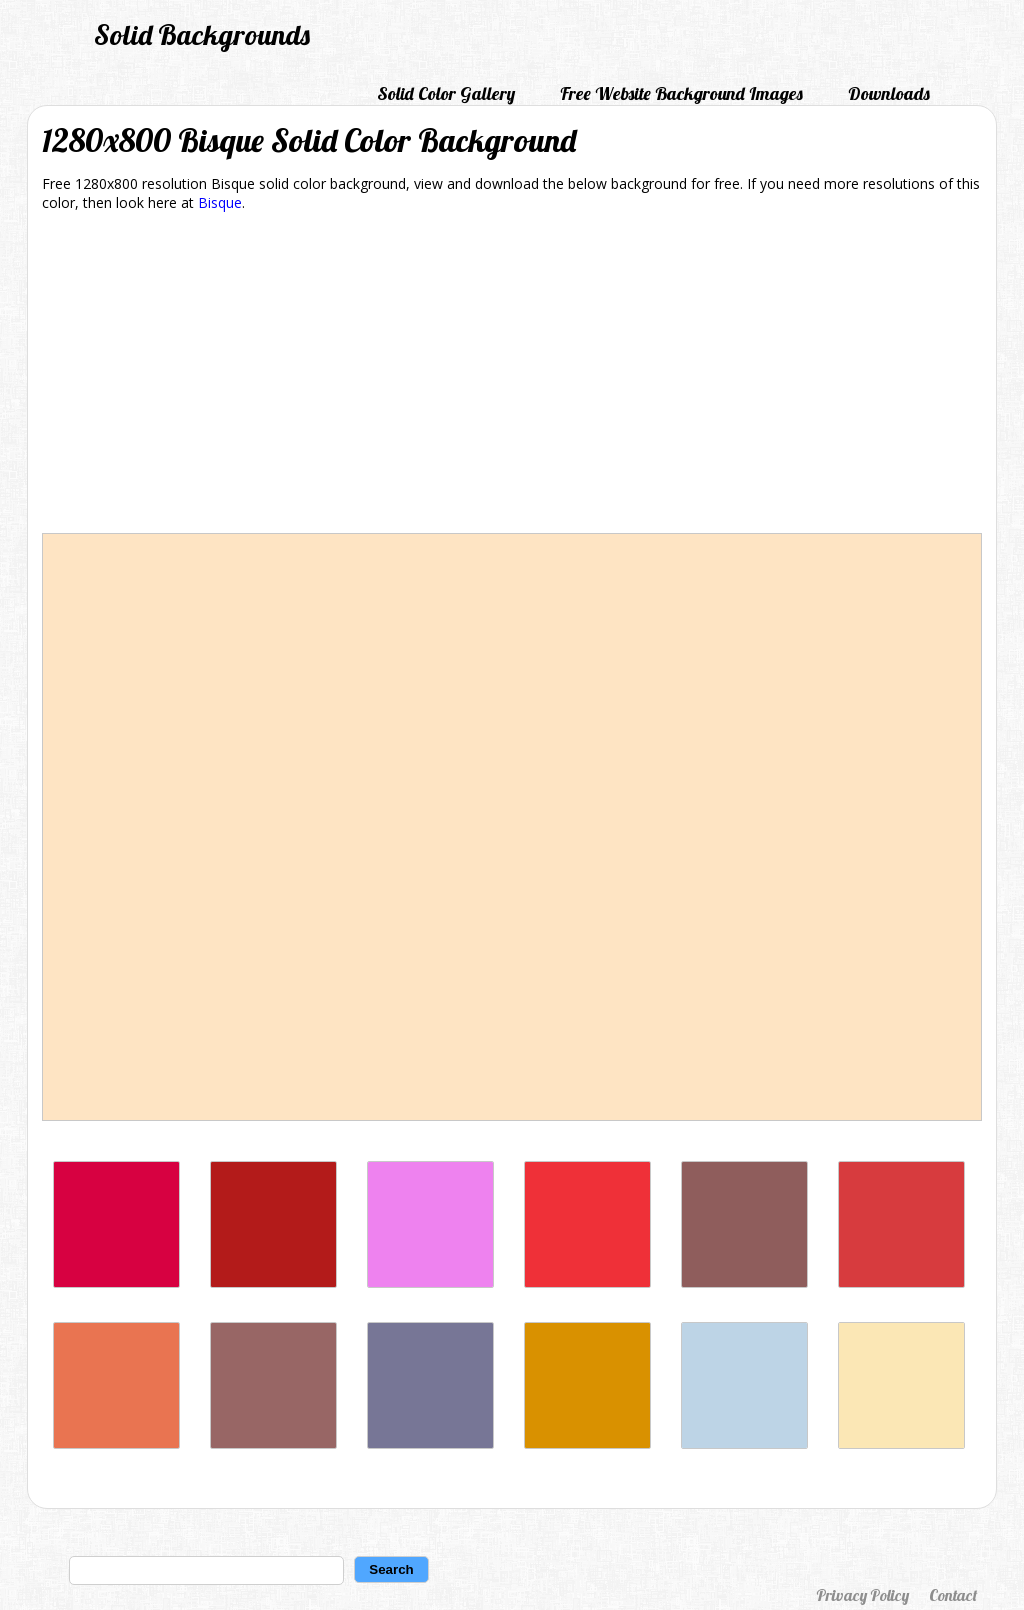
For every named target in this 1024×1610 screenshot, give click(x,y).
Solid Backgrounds (202, 34)
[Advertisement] (512, 376)
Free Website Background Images (681, 93)
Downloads (889, 93)
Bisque (220, 202)
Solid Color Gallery (446, 93)
